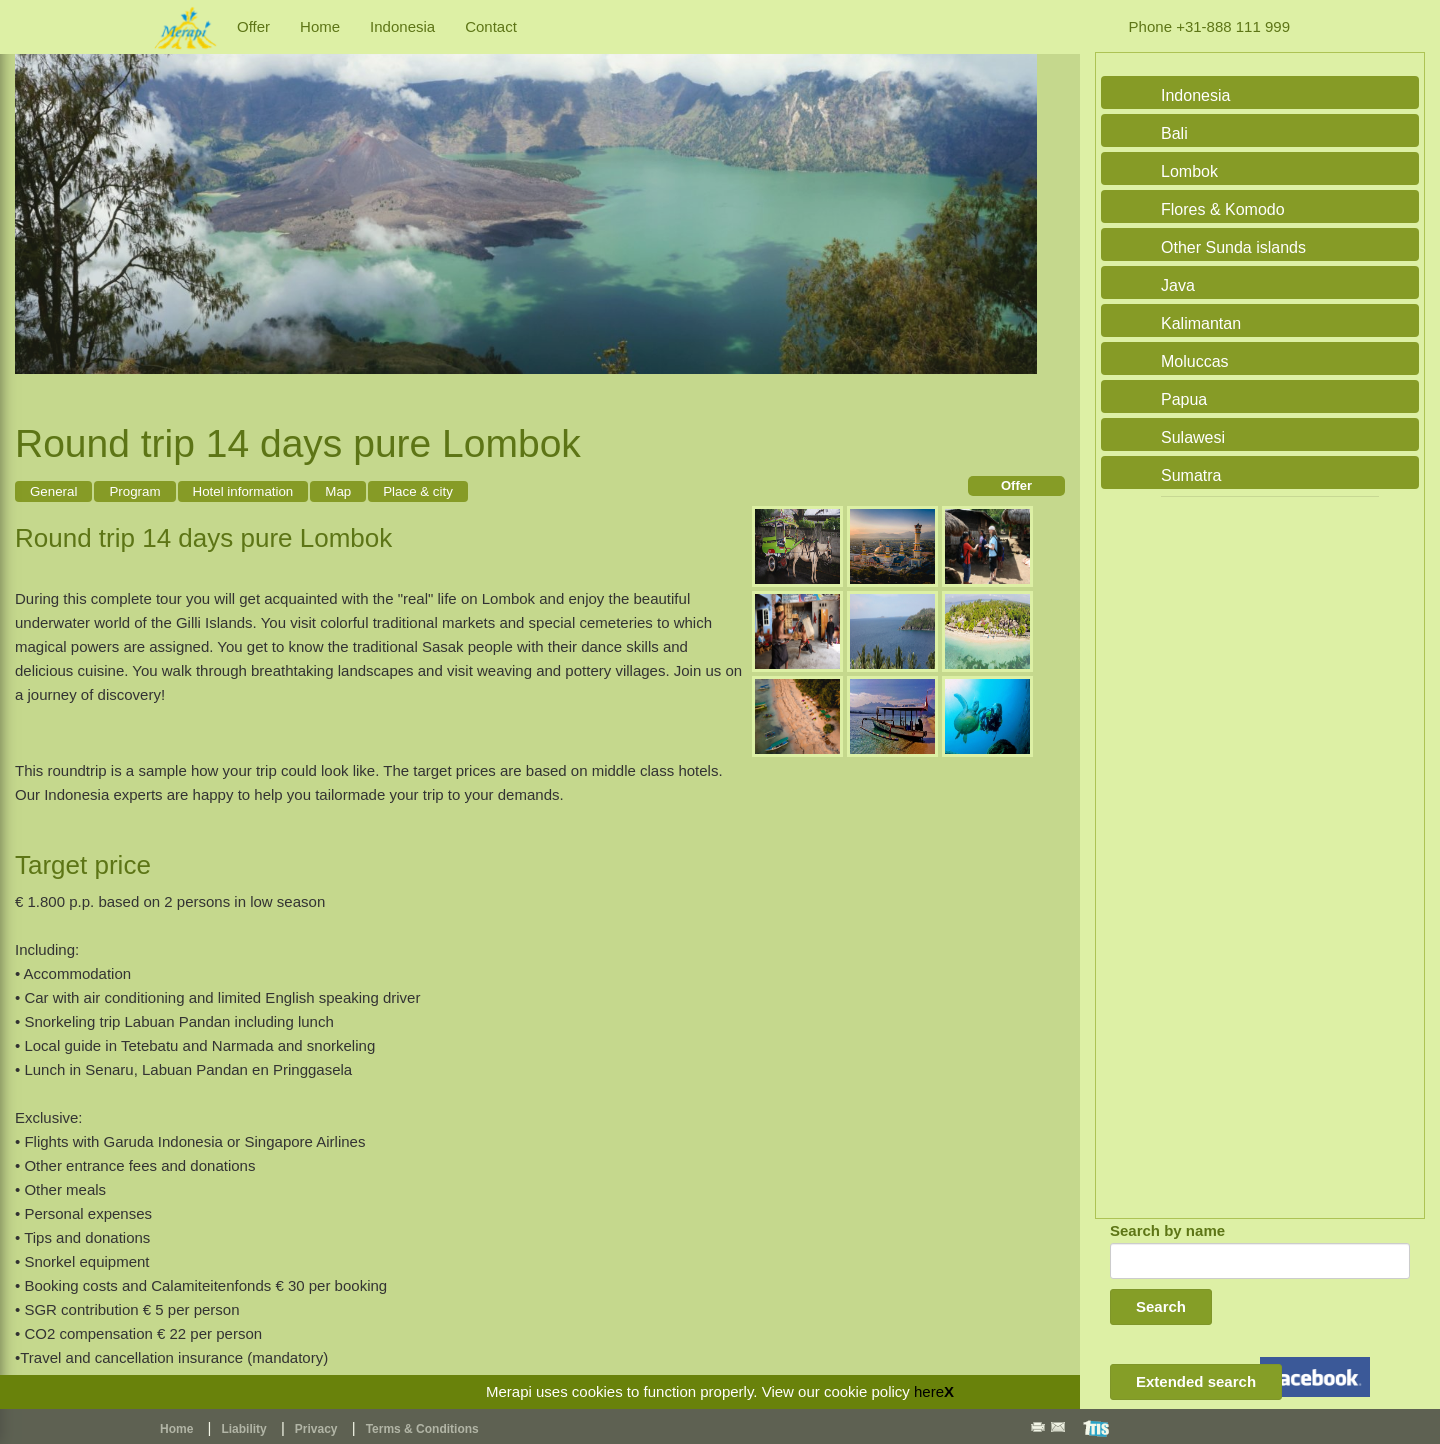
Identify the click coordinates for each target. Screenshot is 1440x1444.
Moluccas (1195, 361)
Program (134, 491)
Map (338, 491)
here (929, 1391)
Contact (491, 26)
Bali (1174, 133)
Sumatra (1191, 475)
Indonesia (402, 26)
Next (1017, 204)
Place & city (418, 491)
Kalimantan (1201, 323)
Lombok (1189, 171)
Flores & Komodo (1223, 209)
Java (1178, 285)
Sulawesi (1193, 437)
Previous (35, 204)
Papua (1184, 399)
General (53, 491)
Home (320, 26)
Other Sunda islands (1233, 247)
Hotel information (243, 491)
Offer (253, 26)
